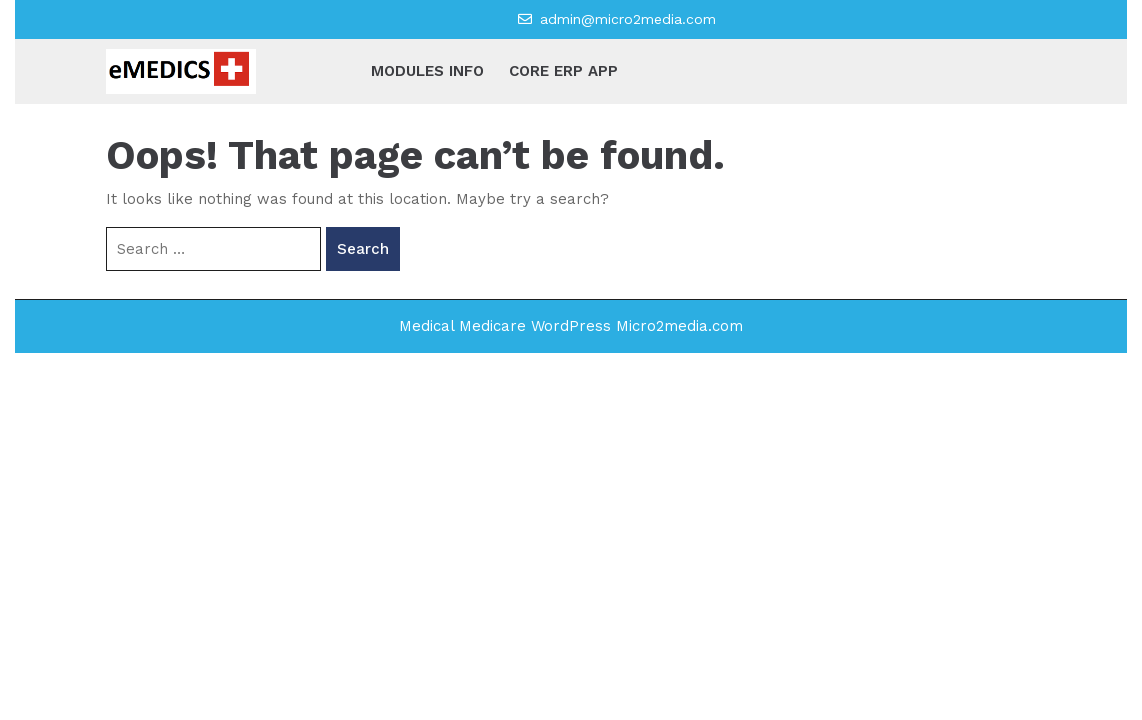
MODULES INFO (427, 71)
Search (363, 249)
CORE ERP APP (563, 71)
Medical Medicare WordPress (505, 326)
